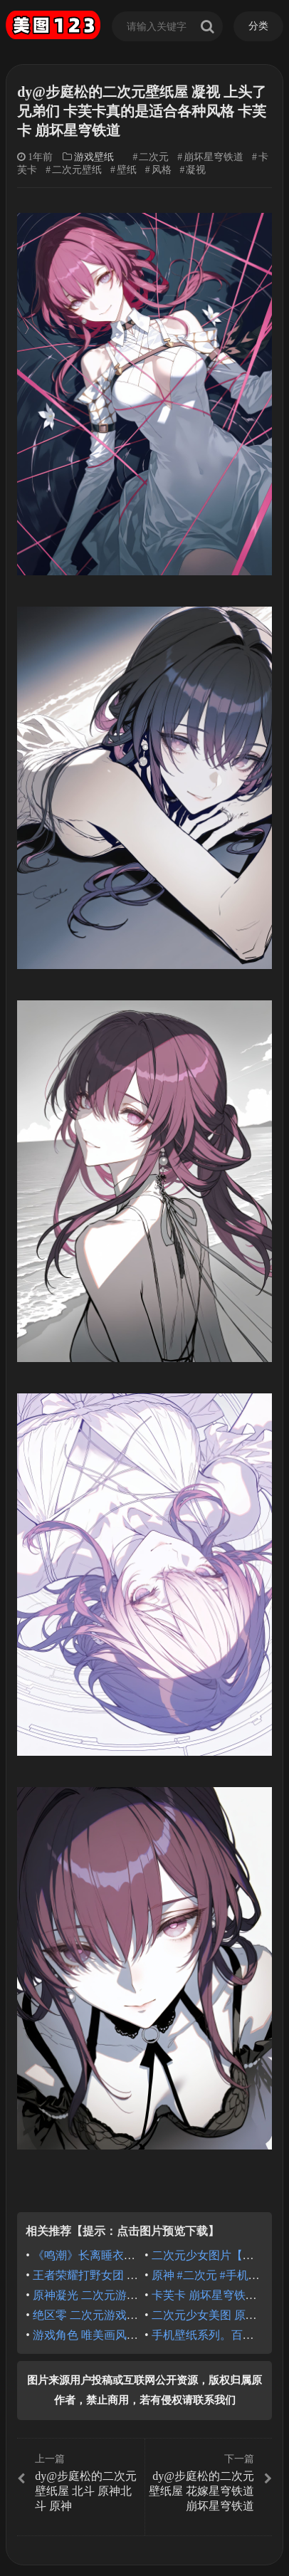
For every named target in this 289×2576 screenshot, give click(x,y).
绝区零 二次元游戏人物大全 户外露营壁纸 (138, 2315)
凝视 (196, 169)
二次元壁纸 (77, 169)
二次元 (154, 157)
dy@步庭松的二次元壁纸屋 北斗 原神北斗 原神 (79, 2482)
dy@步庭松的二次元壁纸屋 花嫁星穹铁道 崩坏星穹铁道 (210, 2482)
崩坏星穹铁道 (213, 157)
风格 (162, 169)
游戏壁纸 (94, 157)
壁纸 (127, 169)
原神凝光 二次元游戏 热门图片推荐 (121, 2295)
